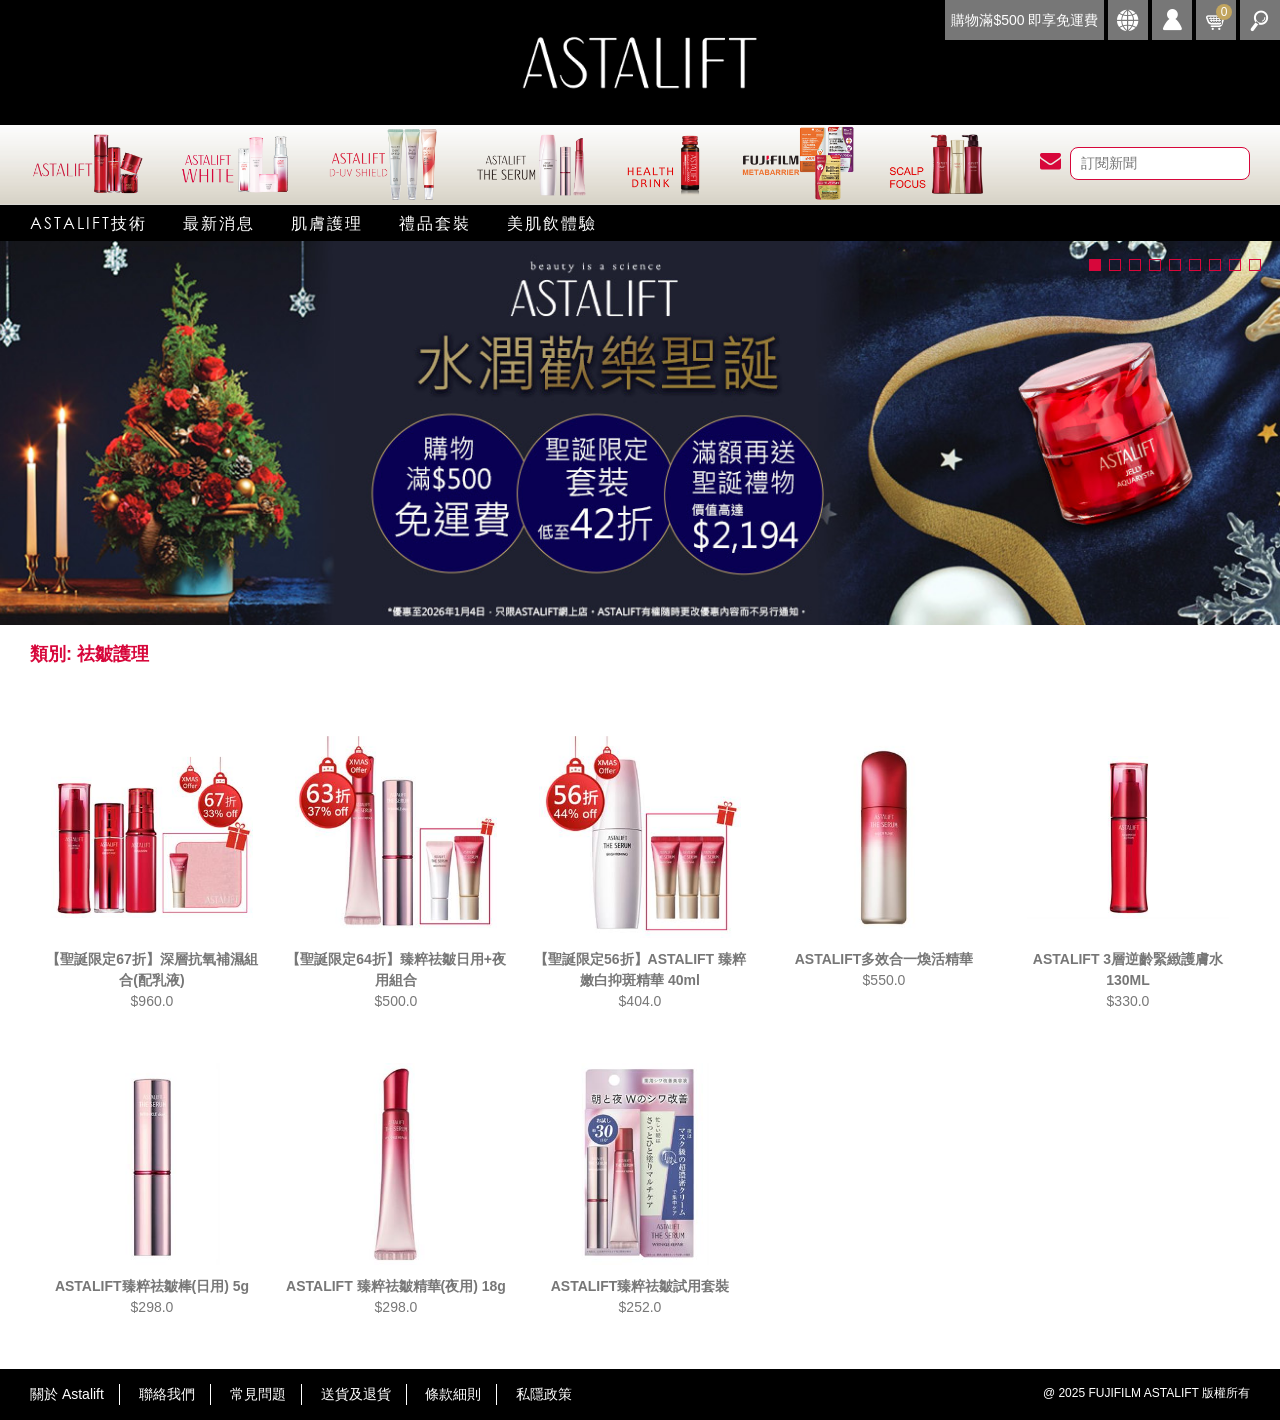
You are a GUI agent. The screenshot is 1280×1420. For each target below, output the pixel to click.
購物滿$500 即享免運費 (1024, 20)
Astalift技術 (88, 222)
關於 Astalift (67, 1394)
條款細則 (453, 1394)
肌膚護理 (327, 222)
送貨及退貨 (356, 1394)
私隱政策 (544, 1394)
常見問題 (258, 1394)
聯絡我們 (167, 1394)
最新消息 (219, 222)
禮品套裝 (435, 222)
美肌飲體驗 (552, 222)
